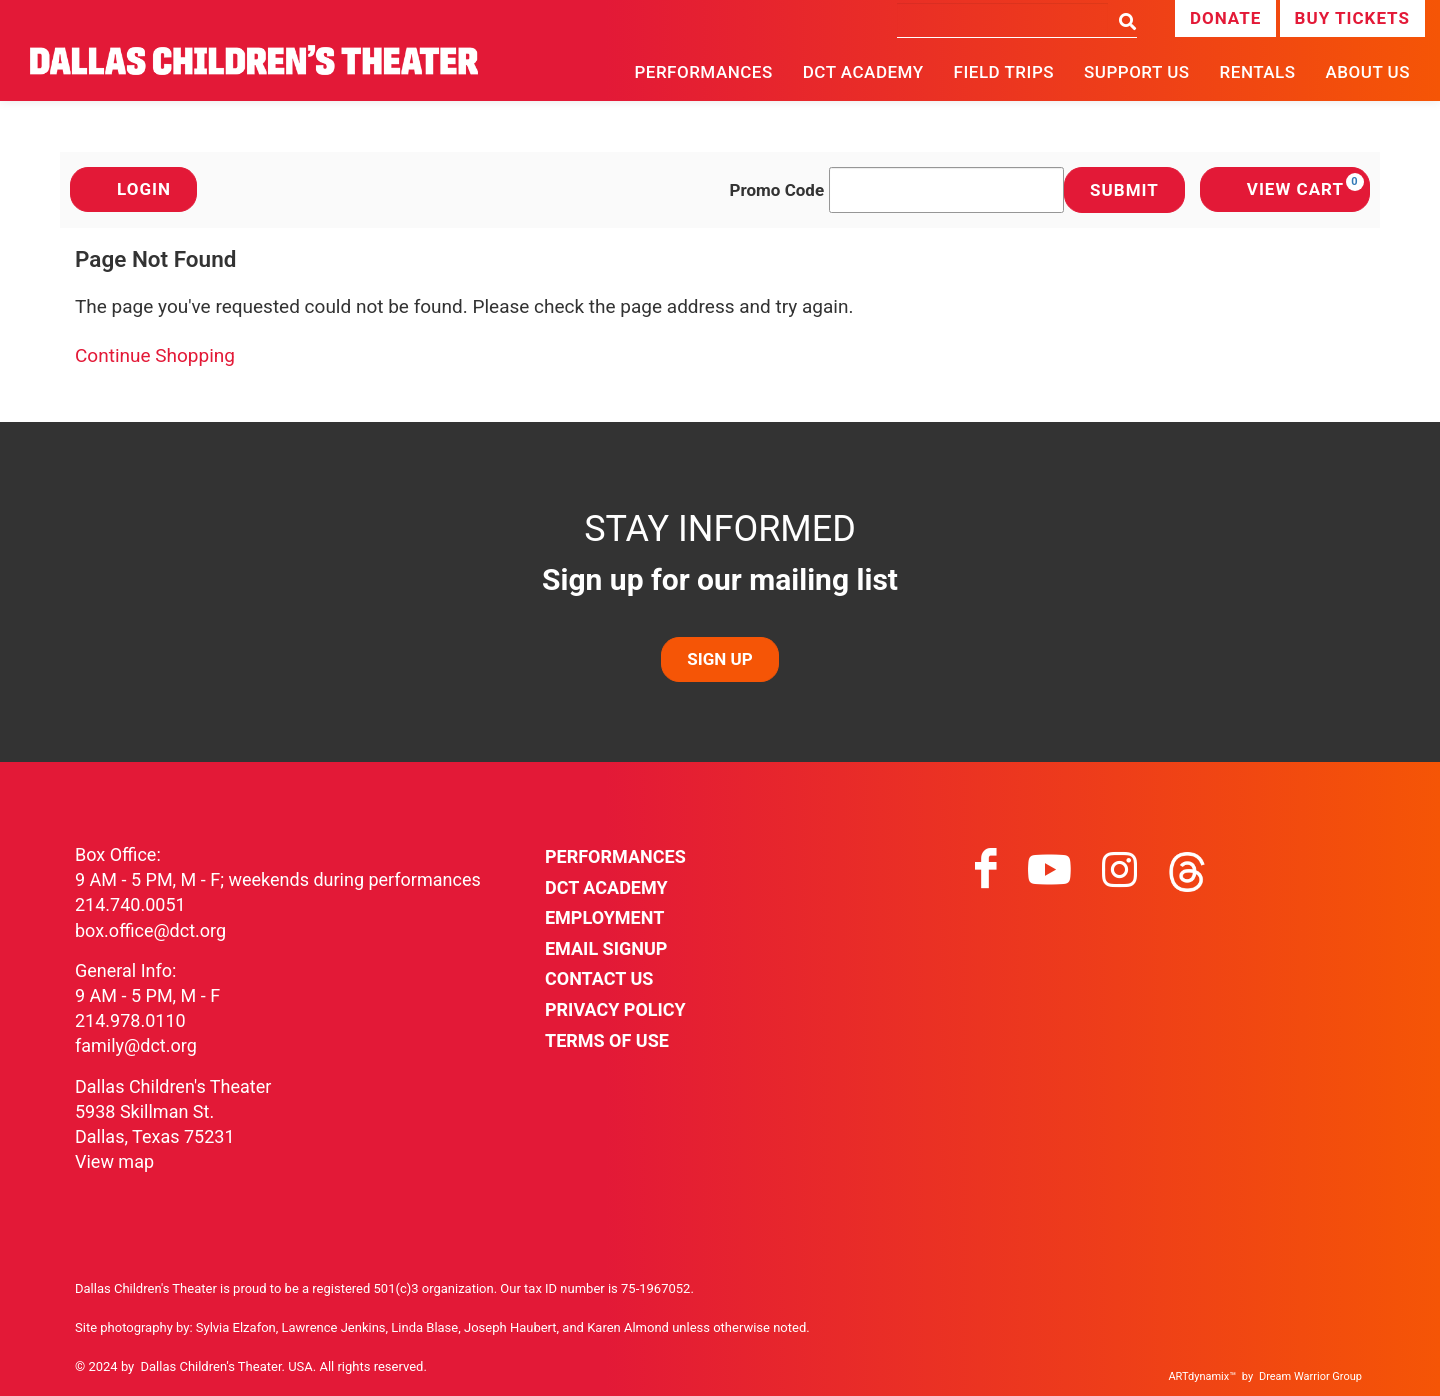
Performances (615, 856)
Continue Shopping (155, 355)
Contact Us (599, 978)
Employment (604, 917)
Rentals (1258, 72)
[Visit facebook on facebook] (986, 870)
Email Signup (606, 948)
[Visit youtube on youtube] (1049, 870)
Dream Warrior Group (1310, 1376)
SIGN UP (719, 659)
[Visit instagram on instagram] (1119, 870)
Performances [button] (703, 72)
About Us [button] (1368, 72)
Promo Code (777, 190)
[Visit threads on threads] (1187, 870)
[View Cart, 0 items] (1285, 189)
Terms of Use (607, 1040)
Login (133, 189)
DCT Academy (863, 72)
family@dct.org (136, 1045)
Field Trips (1004, 72)
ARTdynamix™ (1202, 1376)
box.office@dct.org (150, 930)
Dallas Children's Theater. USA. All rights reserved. (284, 1366)
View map (114, 1161)
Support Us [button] (1137, 72)
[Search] (1002, 20)
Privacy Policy (615, 1009)
